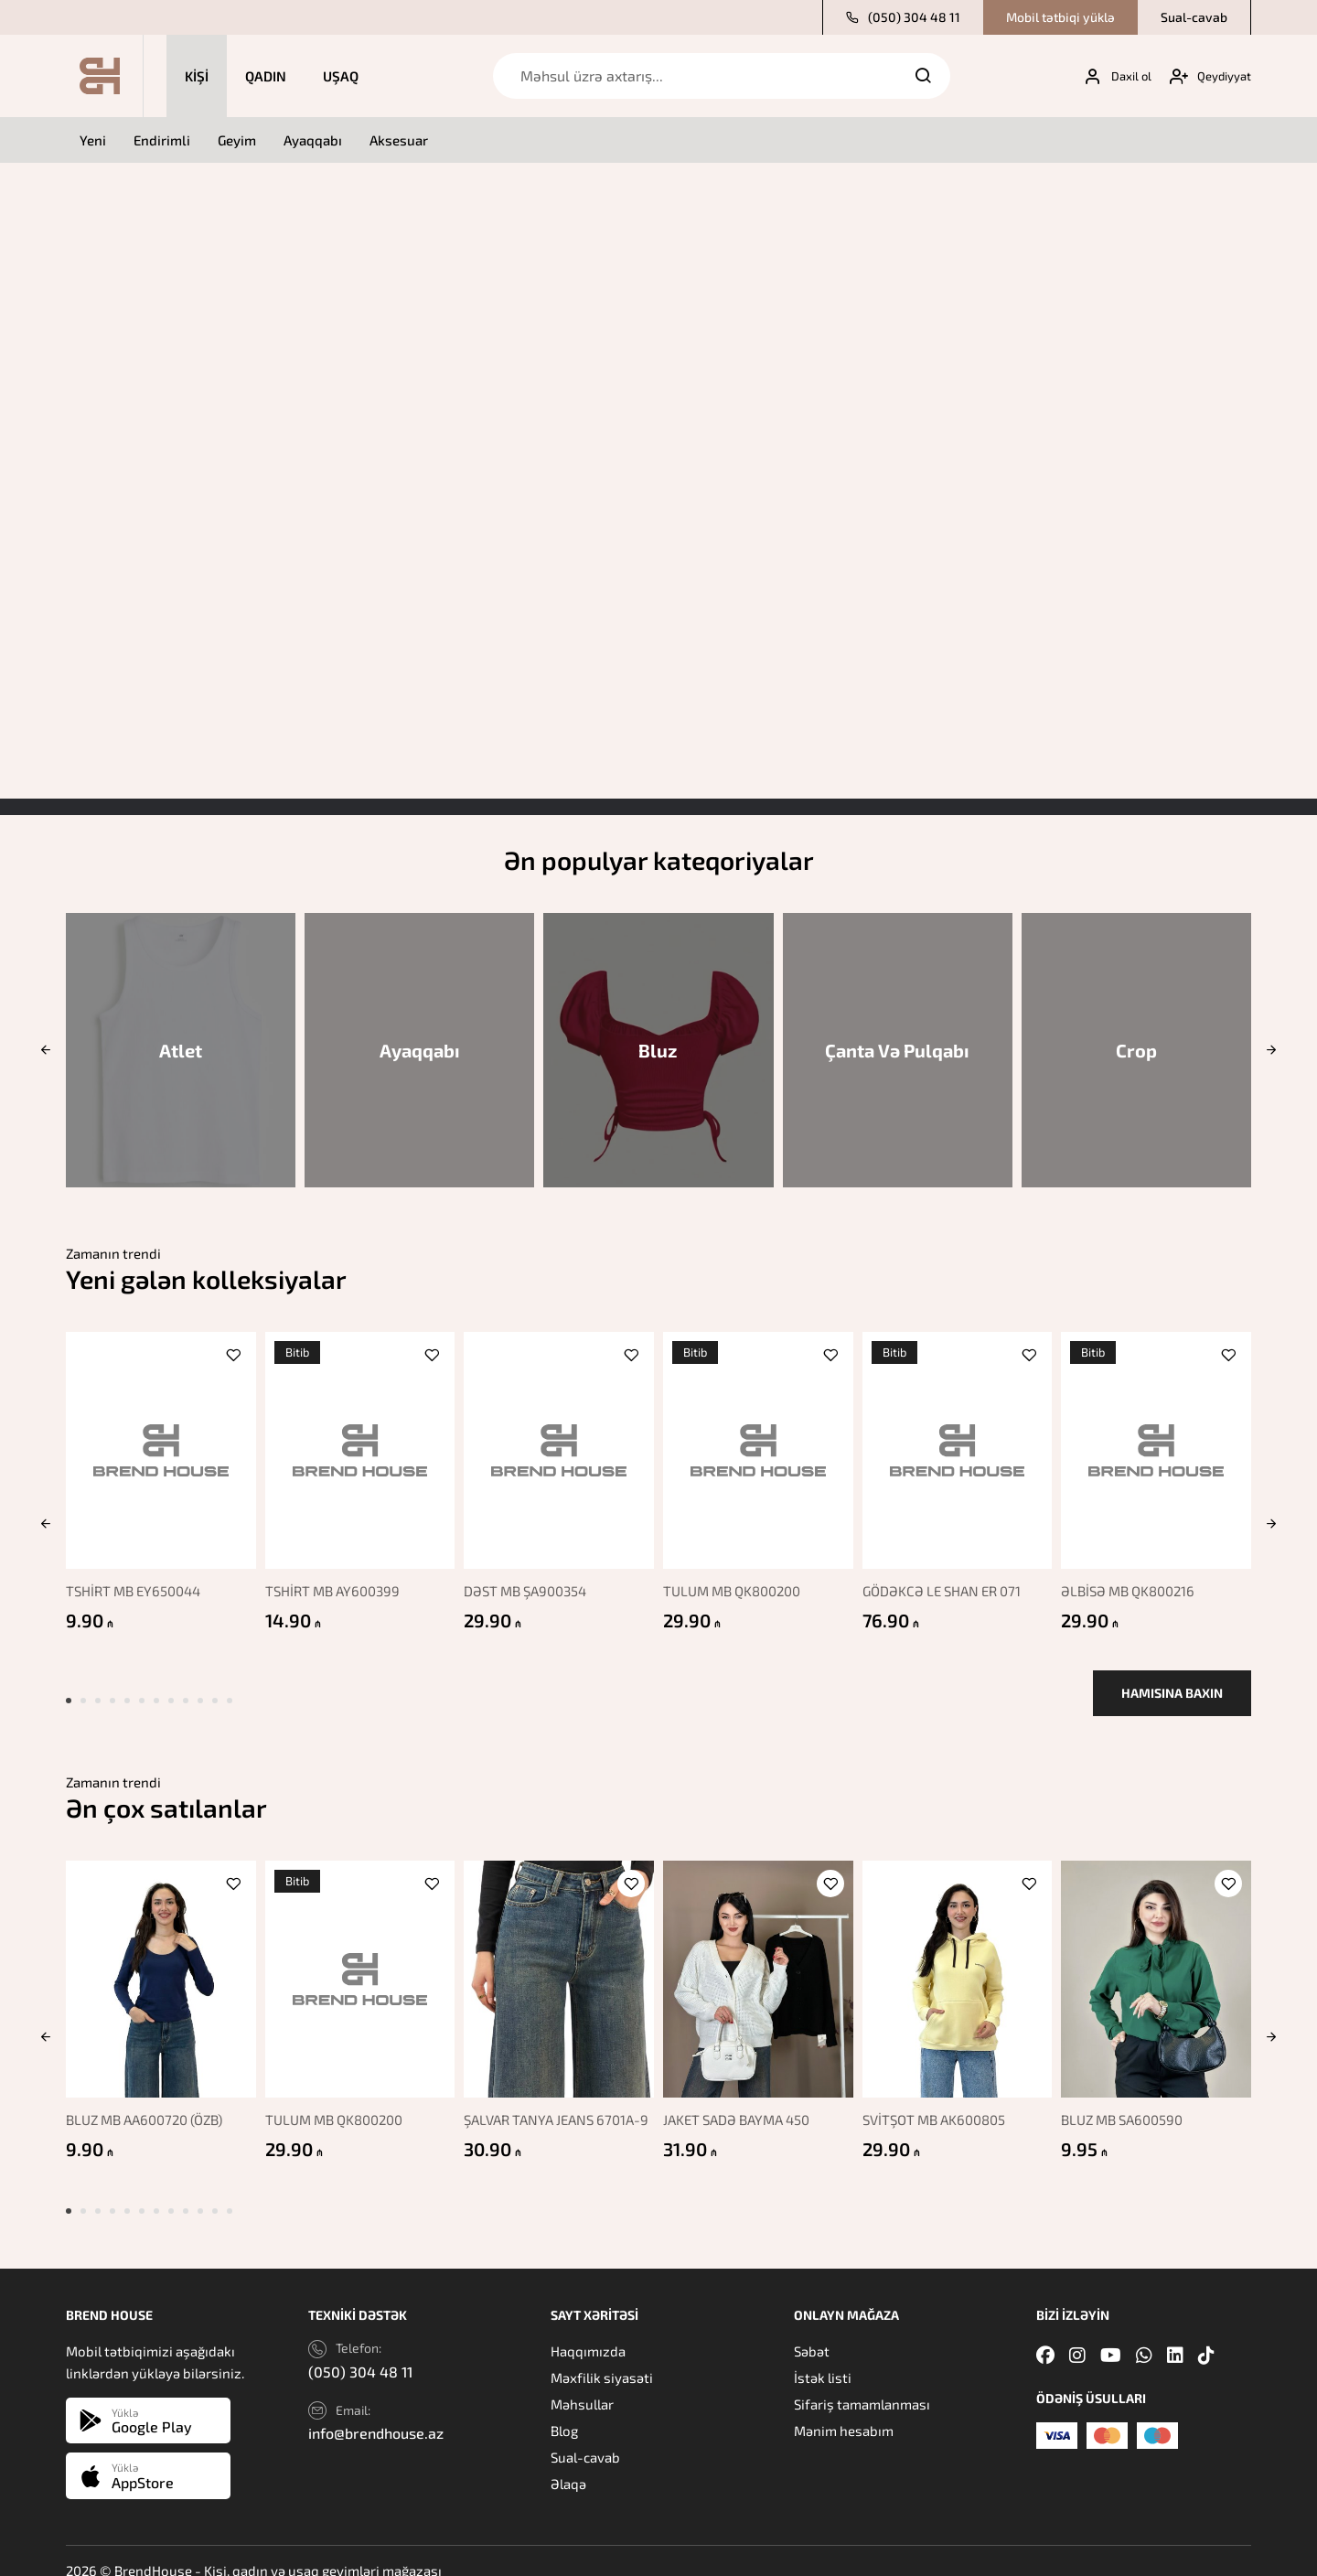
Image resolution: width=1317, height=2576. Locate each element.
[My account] (1110, 76)
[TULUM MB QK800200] (759, 1446)
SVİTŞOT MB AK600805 (939, 2100)
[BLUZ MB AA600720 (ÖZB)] (157, 1964)
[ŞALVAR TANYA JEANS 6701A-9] (558, 1964)
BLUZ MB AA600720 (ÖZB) (144, 2100)
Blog (564, 2411)
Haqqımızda (588, 2332)
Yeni (93, 140)
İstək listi (822, 2358)
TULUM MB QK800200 (736, 1581)
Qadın (265, 76)
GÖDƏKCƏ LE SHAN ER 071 (947, 1581)
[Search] (923, 76)
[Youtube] (1110, 2335)
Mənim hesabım (844, 2411)
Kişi (197, 76)
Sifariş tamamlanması (862, 2385)
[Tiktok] (1206, 2335)
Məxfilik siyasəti (602, 2358)
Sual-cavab (1194, 17)
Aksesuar (398, 140)
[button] (45, 1050)
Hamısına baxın (1172, 1683)
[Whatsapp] (1144, 2335)
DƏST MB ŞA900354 (528, 1581)
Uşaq (341, 76)
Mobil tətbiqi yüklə (1060, 17)
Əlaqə (568, 2464)
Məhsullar (582, 2385)
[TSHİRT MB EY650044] (157, 1446)
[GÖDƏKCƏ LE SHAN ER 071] (959, 1446)
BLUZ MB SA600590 (1130, 2100)
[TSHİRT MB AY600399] (357, 1446)
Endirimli (162, 140)
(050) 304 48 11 (903, 17)
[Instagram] (1077, 2335)
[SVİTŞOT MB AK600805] (959, 1964)
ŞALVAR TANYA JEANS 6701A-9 (555, 2109)
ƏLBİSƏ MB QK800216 (1136, 1581)
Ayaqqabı (313, 140)
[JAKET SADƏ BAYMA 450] (759, 1964)
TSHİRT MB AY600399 (333, 1581)
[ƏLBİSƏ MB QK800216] (1160, 1446)
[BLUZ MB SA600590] (1160, 1964)
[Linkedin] (1175, 2335)
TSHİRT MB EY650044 (133, 1581)
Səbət (812, 2332)
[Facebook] (1045, 2335)
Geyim (237, 140)
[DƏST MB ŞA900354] (558, 1446)
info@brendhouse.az (376, 2413)
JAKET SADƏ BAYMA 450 (741, 2100)
